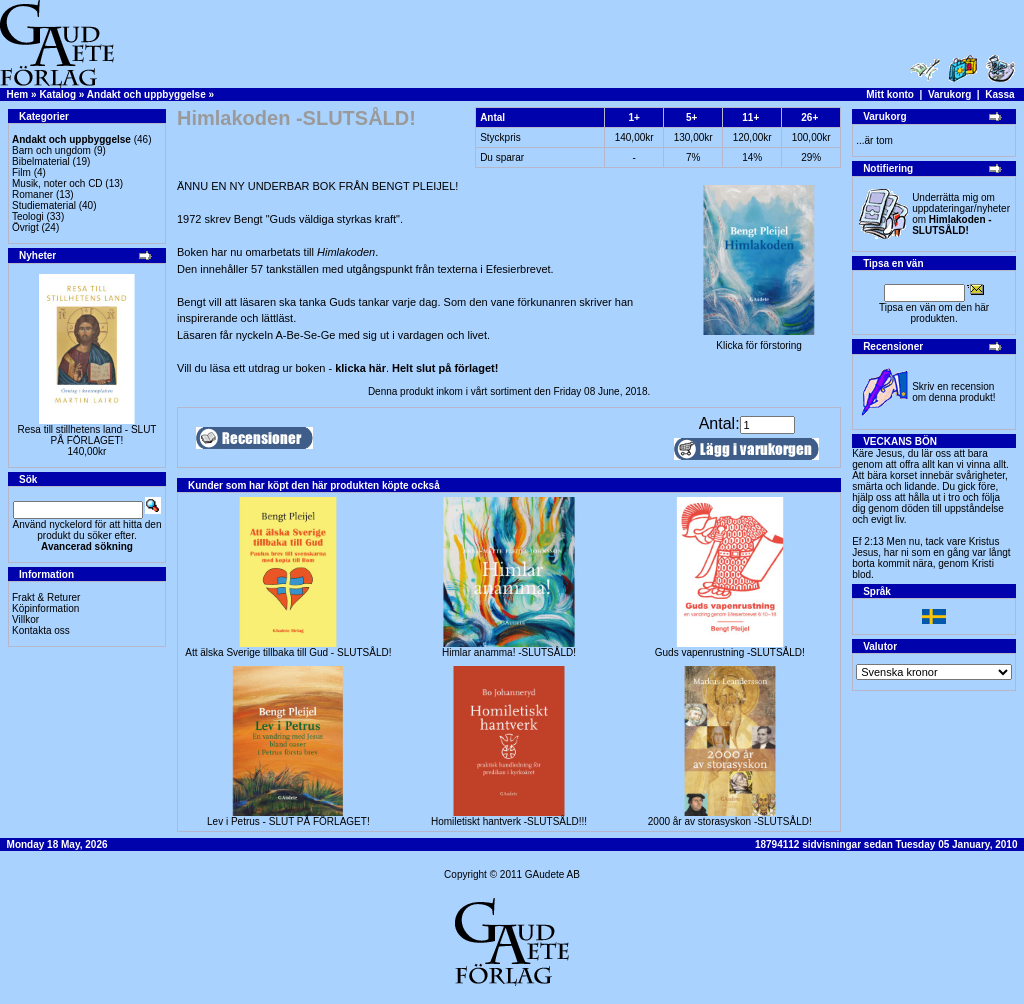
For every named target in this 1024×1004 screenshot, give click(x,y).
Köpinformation (45, 608)
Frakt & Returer (46, 597)
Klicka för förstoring (759, 341)
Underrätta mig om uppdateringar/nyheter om (961, 214)
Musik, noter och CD (57, 183)
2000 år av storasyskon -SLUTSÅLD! (730, 821)
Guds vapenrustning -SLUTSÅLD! (730, 652)
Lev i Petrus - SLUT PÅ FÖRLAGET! (288, 821)
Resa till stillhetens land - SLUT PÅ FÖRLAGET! (87, 435)
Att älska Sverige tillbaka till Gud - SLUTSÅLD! (288, 652)
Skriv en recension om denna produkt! (953, 392)
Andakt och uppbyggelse (146, 94)
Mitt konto (890, 94)
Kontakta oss (41, 630)
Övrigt (25, 227)
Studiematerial (44, 205)
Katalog (57, 94)
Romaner (32, 194)
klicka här (360, 368)
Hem (18, 94)
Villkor (25, 619)
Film (21, 172)
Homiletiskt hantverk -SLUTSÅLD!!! (509, 821)
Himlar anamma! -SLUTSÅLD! (509, 652)
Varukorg (949, 94)
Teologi (28, 216)
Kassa (999, 94)
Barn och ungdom (51, 150)
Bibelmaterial (41, 161)
